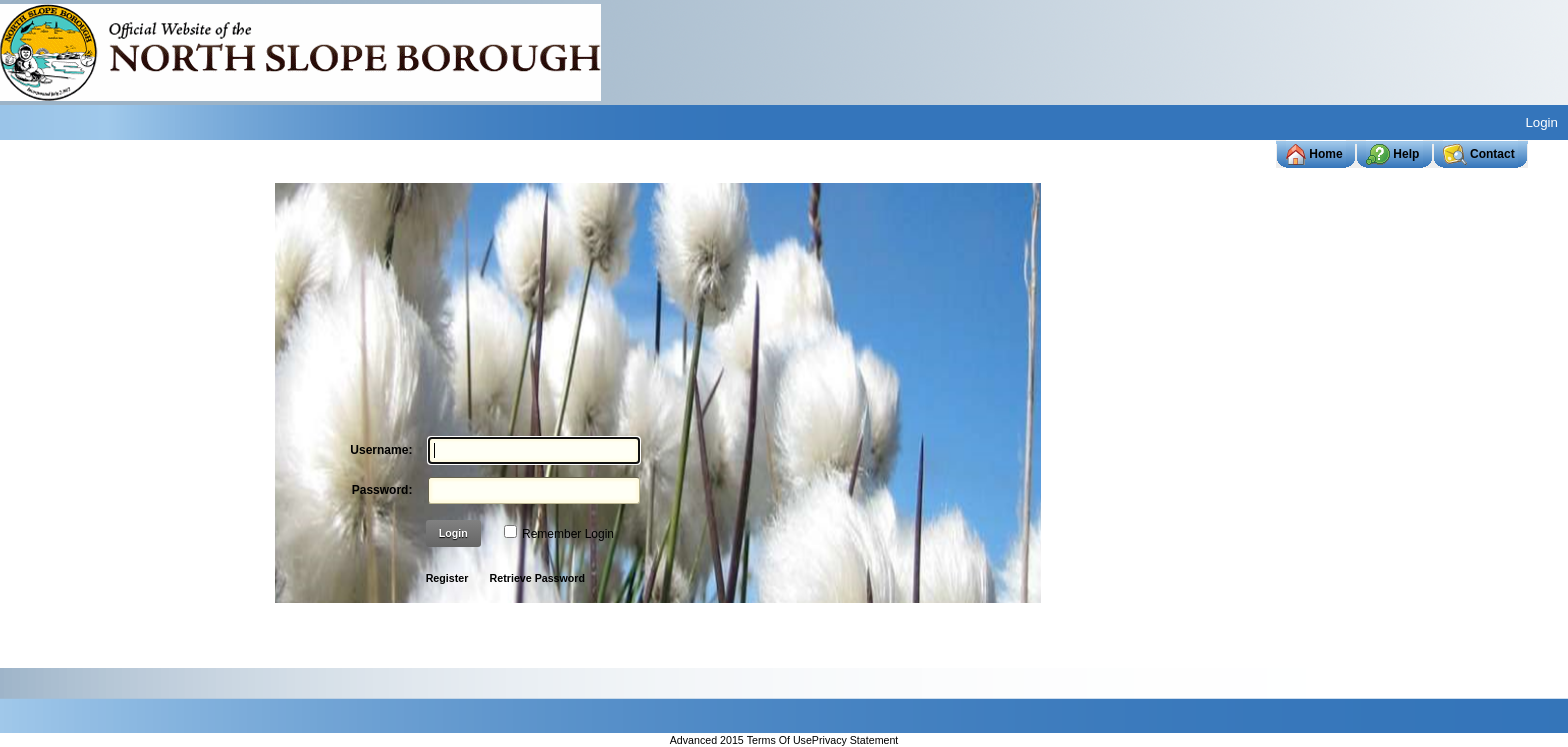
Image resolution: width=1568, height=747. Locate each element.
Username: (381, 450)
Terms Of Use (779, 741)
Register (447, 578)
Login (1541, 122)
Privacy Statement (855, 741)
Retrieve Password (537, 578)
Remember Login (568, 534)
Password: (382, 490)
